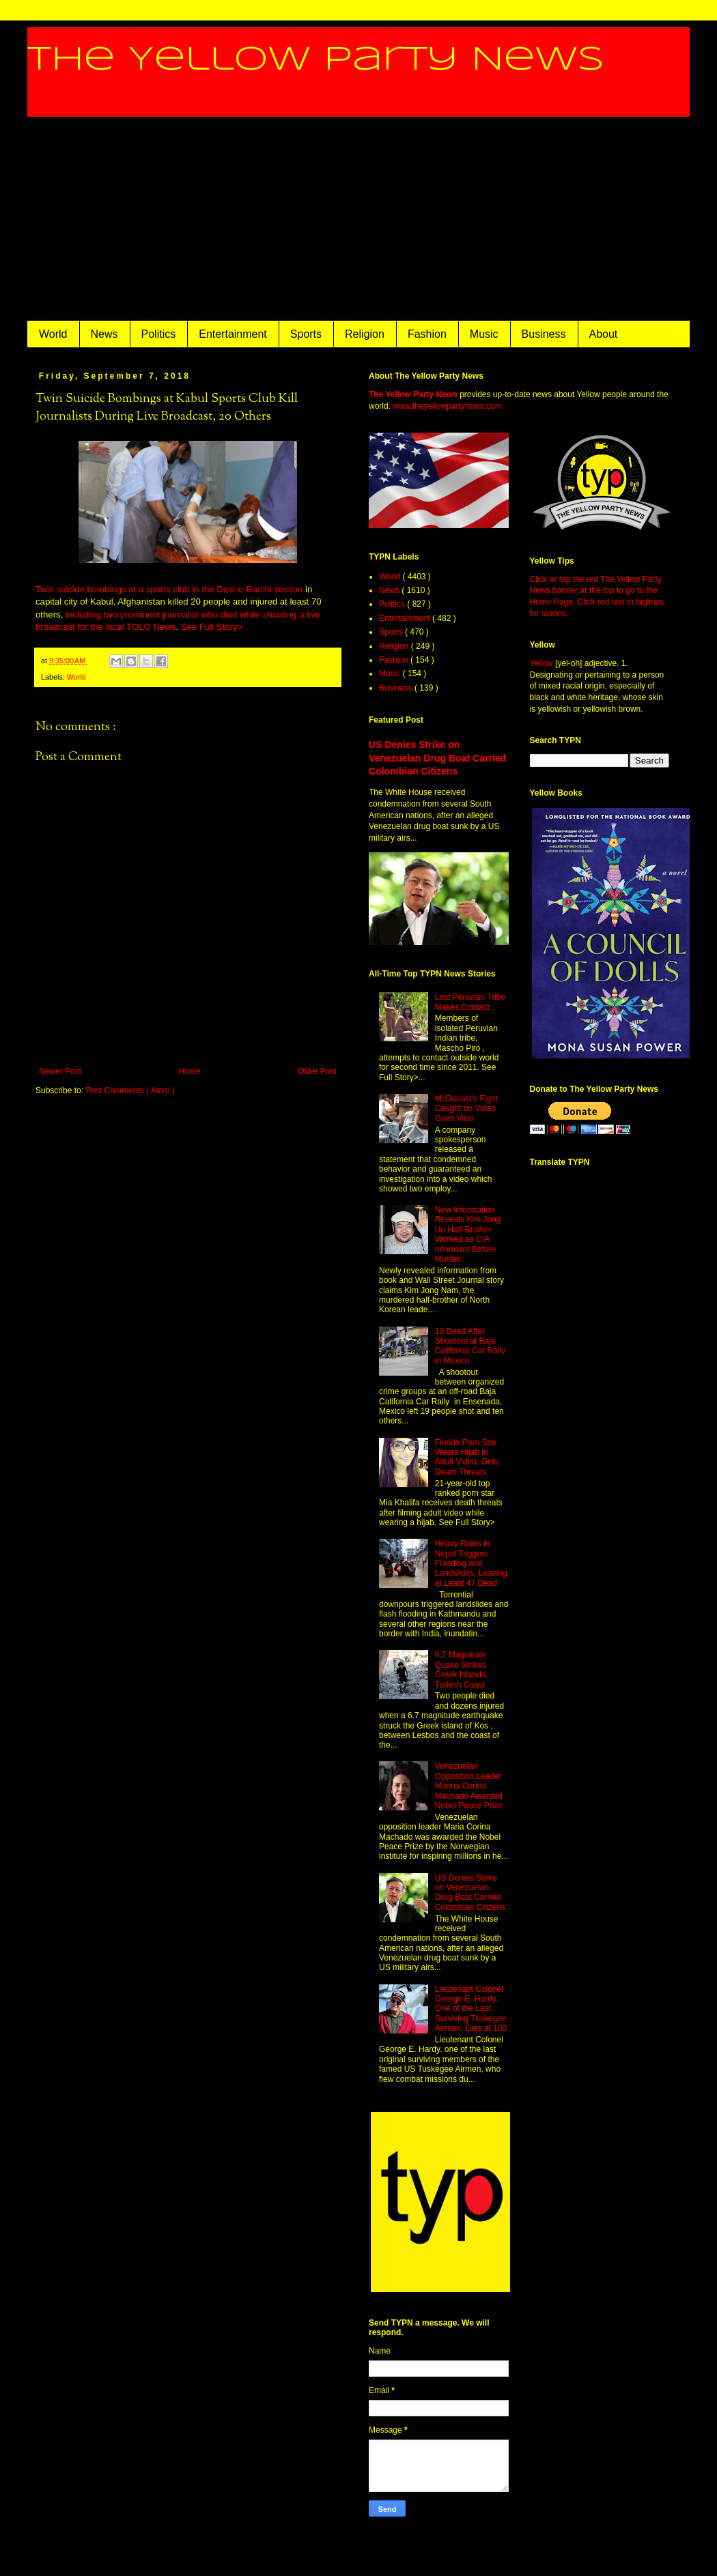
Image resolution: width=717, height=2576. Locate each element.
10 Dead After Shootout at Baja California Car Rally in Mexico (470, 1346)
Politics (158, 334)
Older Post (317, 1071)
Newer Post (60, 1071)
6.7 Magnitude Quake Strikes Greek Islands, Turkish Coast (461, 1669)
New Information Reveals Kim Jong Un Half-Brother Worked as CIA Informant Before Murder (468, 1234)
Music (484, 334)
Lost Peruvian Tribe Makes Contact (470, 1001)
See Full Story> (212, 627)
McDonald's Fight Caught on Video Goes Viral (466, 1108)
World (53, 334)
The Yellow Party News (315, 60)
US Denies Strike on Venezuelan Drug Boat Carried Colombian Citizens (437, 758)
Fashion (427, 334)
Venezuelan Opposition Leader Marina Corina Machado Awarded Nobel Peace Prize (469, 1785)
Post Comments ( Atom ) (130, 1090)
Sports (306, 334)
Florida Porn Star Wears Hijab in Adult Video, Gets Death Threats (466, 1457)
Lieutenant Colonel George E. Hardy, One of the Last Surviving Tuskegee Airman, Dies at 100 (471, 2009)
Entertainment (233, 334)
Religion (364, 334)
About (603, 334)
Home (190, 1071)
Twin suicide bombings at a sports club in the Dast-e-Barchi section (169, 589)
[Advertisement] (358, 219)
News (104, 334)
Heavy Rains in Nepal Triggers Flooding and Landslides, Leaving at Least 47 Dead (471, 1563)
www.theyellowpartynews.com (447, 406)
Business (544, 334)
